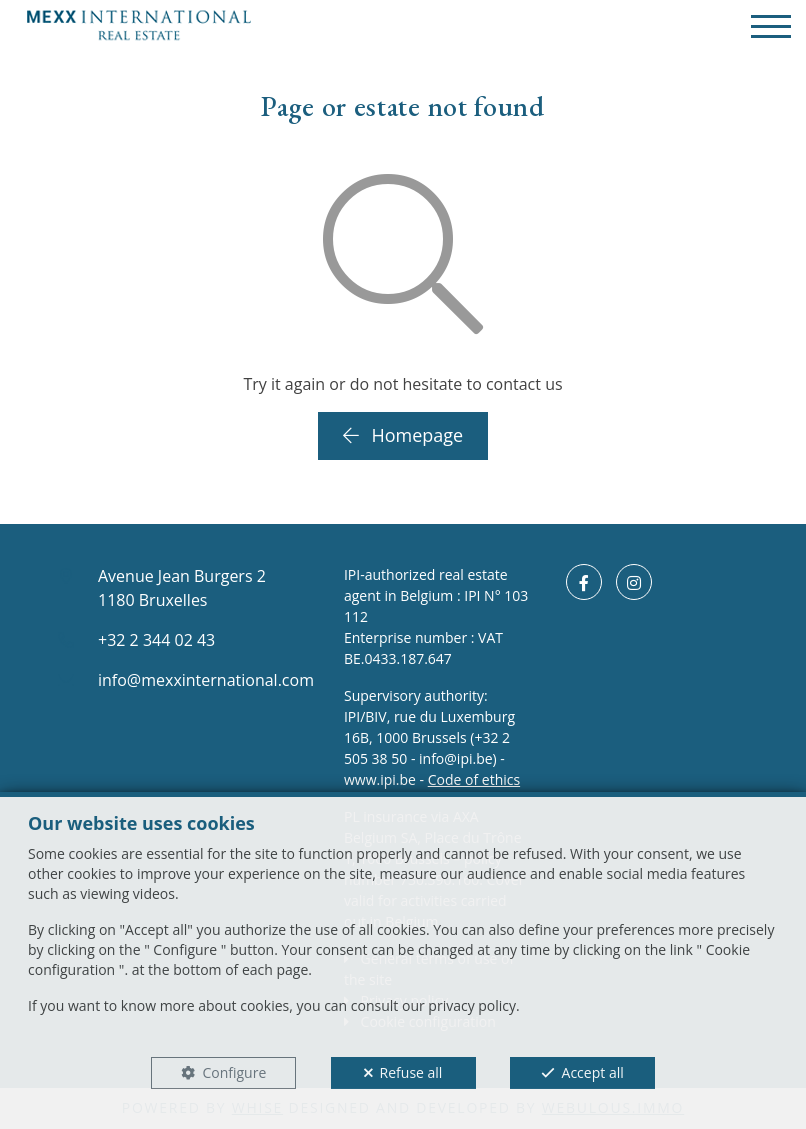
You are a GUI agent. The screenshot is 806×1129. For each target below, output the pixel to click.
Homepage (403, 435)
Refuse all (411, 1072)
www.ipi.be (380, 779)
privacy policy (472, 1005)
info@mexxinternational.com (206, 680)
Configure (234, 1072)
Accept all (593, 1072)
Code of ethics (474, 779)
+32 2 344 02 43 (156, 640)
